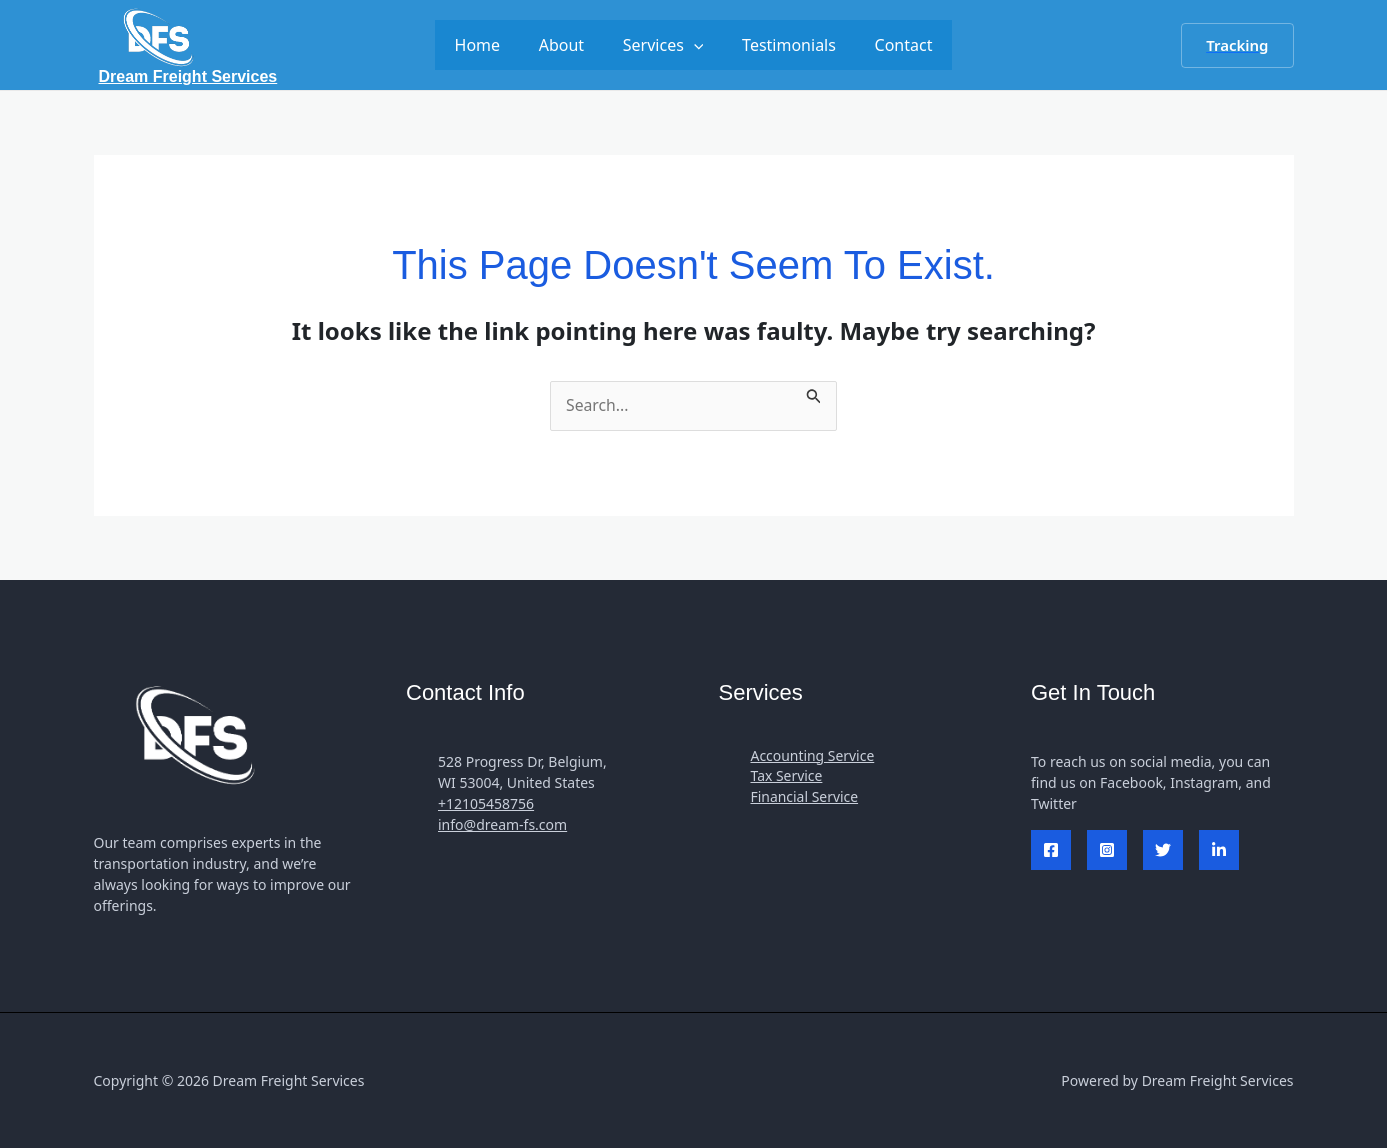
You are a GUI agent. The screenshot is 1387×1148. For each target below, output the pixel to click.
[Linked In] (1219, 851)
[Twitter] (1163, 851)
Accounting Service (813, 756)
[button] (1237, 45)
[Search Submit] (816, 393)
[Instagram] (1107, 851)
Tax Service (787, 777)
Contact (890, 45)
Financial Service (805, 798)
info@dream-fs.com (502, 825)
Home (491, 45)
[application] (694, 45)
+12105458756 (486, 804)
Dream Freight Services (188, 76)
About (567, 45)
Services (663, 45)
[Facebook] (1051, 851)
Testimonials (782, 45)
